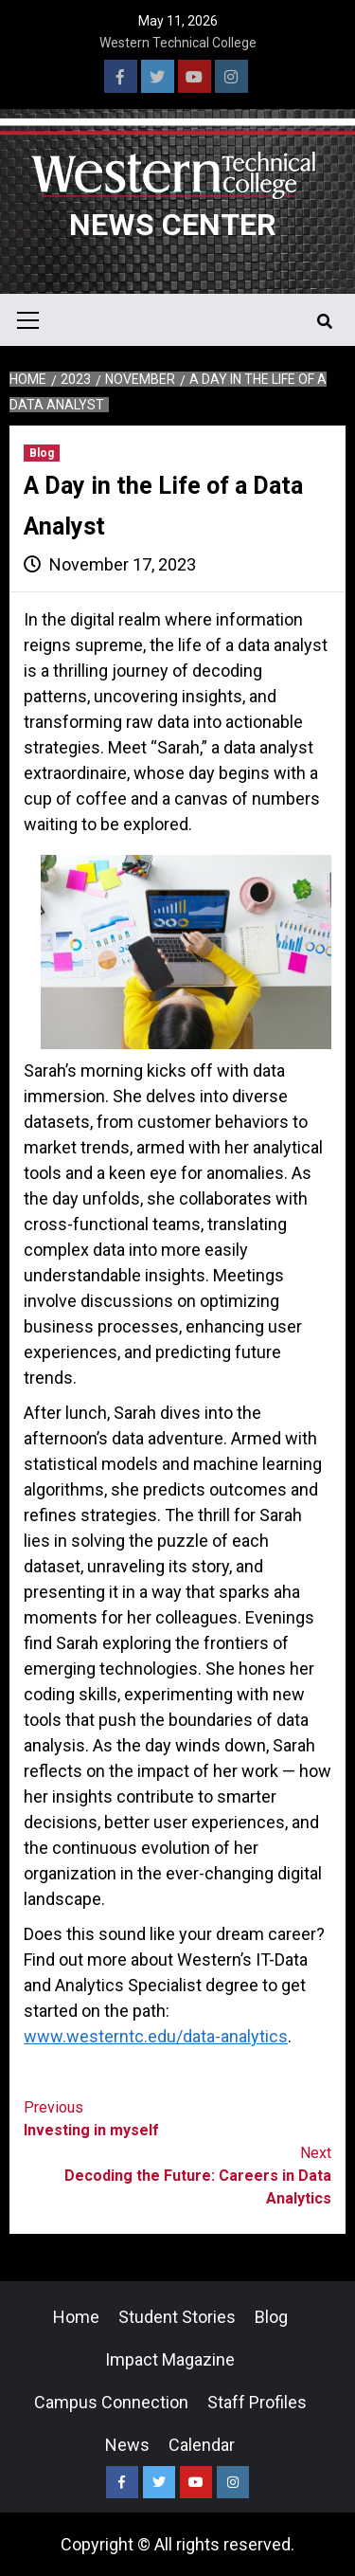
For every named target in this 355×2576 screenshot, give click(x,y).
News (127, 2445)
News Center (172, 225)
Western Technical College (178, 42)
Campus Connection (111, 2402)
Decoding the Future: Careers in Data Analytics (177, 2174)
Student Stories (177, 2317)
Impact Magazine (170, 2359)
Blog (41, 453)
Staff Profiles (257, 2402)
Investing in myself (177, 2117)
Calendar (202, 2445)
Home (76, 2317)
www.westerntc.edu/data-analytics (156, 2036)
